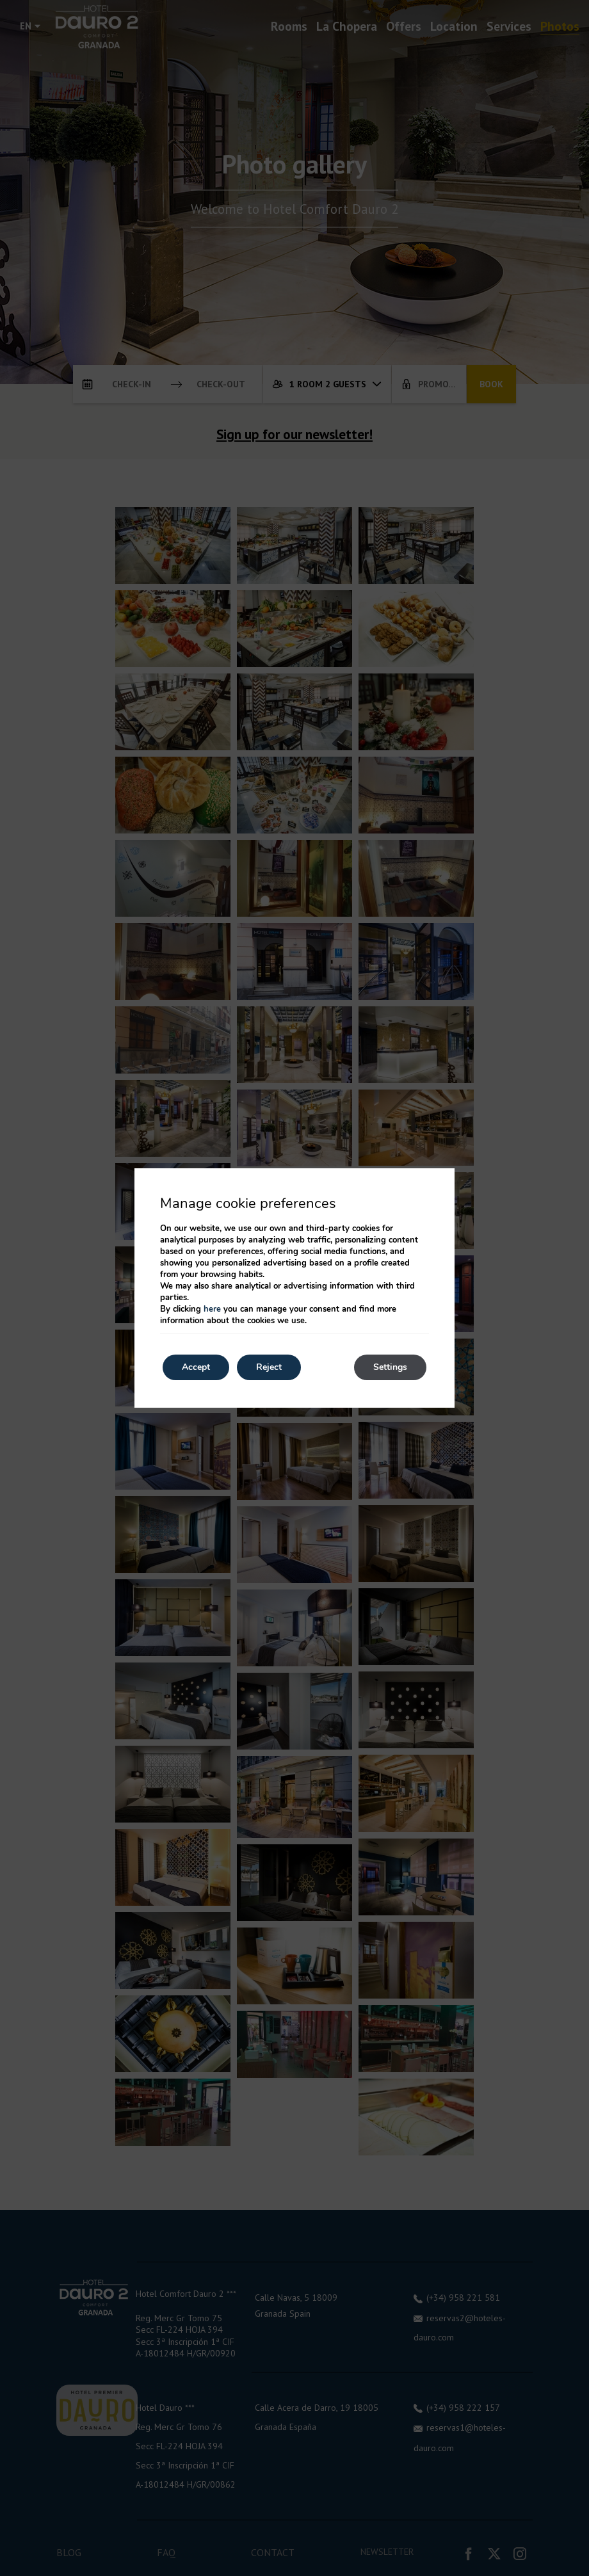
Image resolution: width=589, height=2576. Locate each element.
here (212, 1309)
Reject (269, 1367)
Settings (390, 1367)
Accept (196, 1367)
